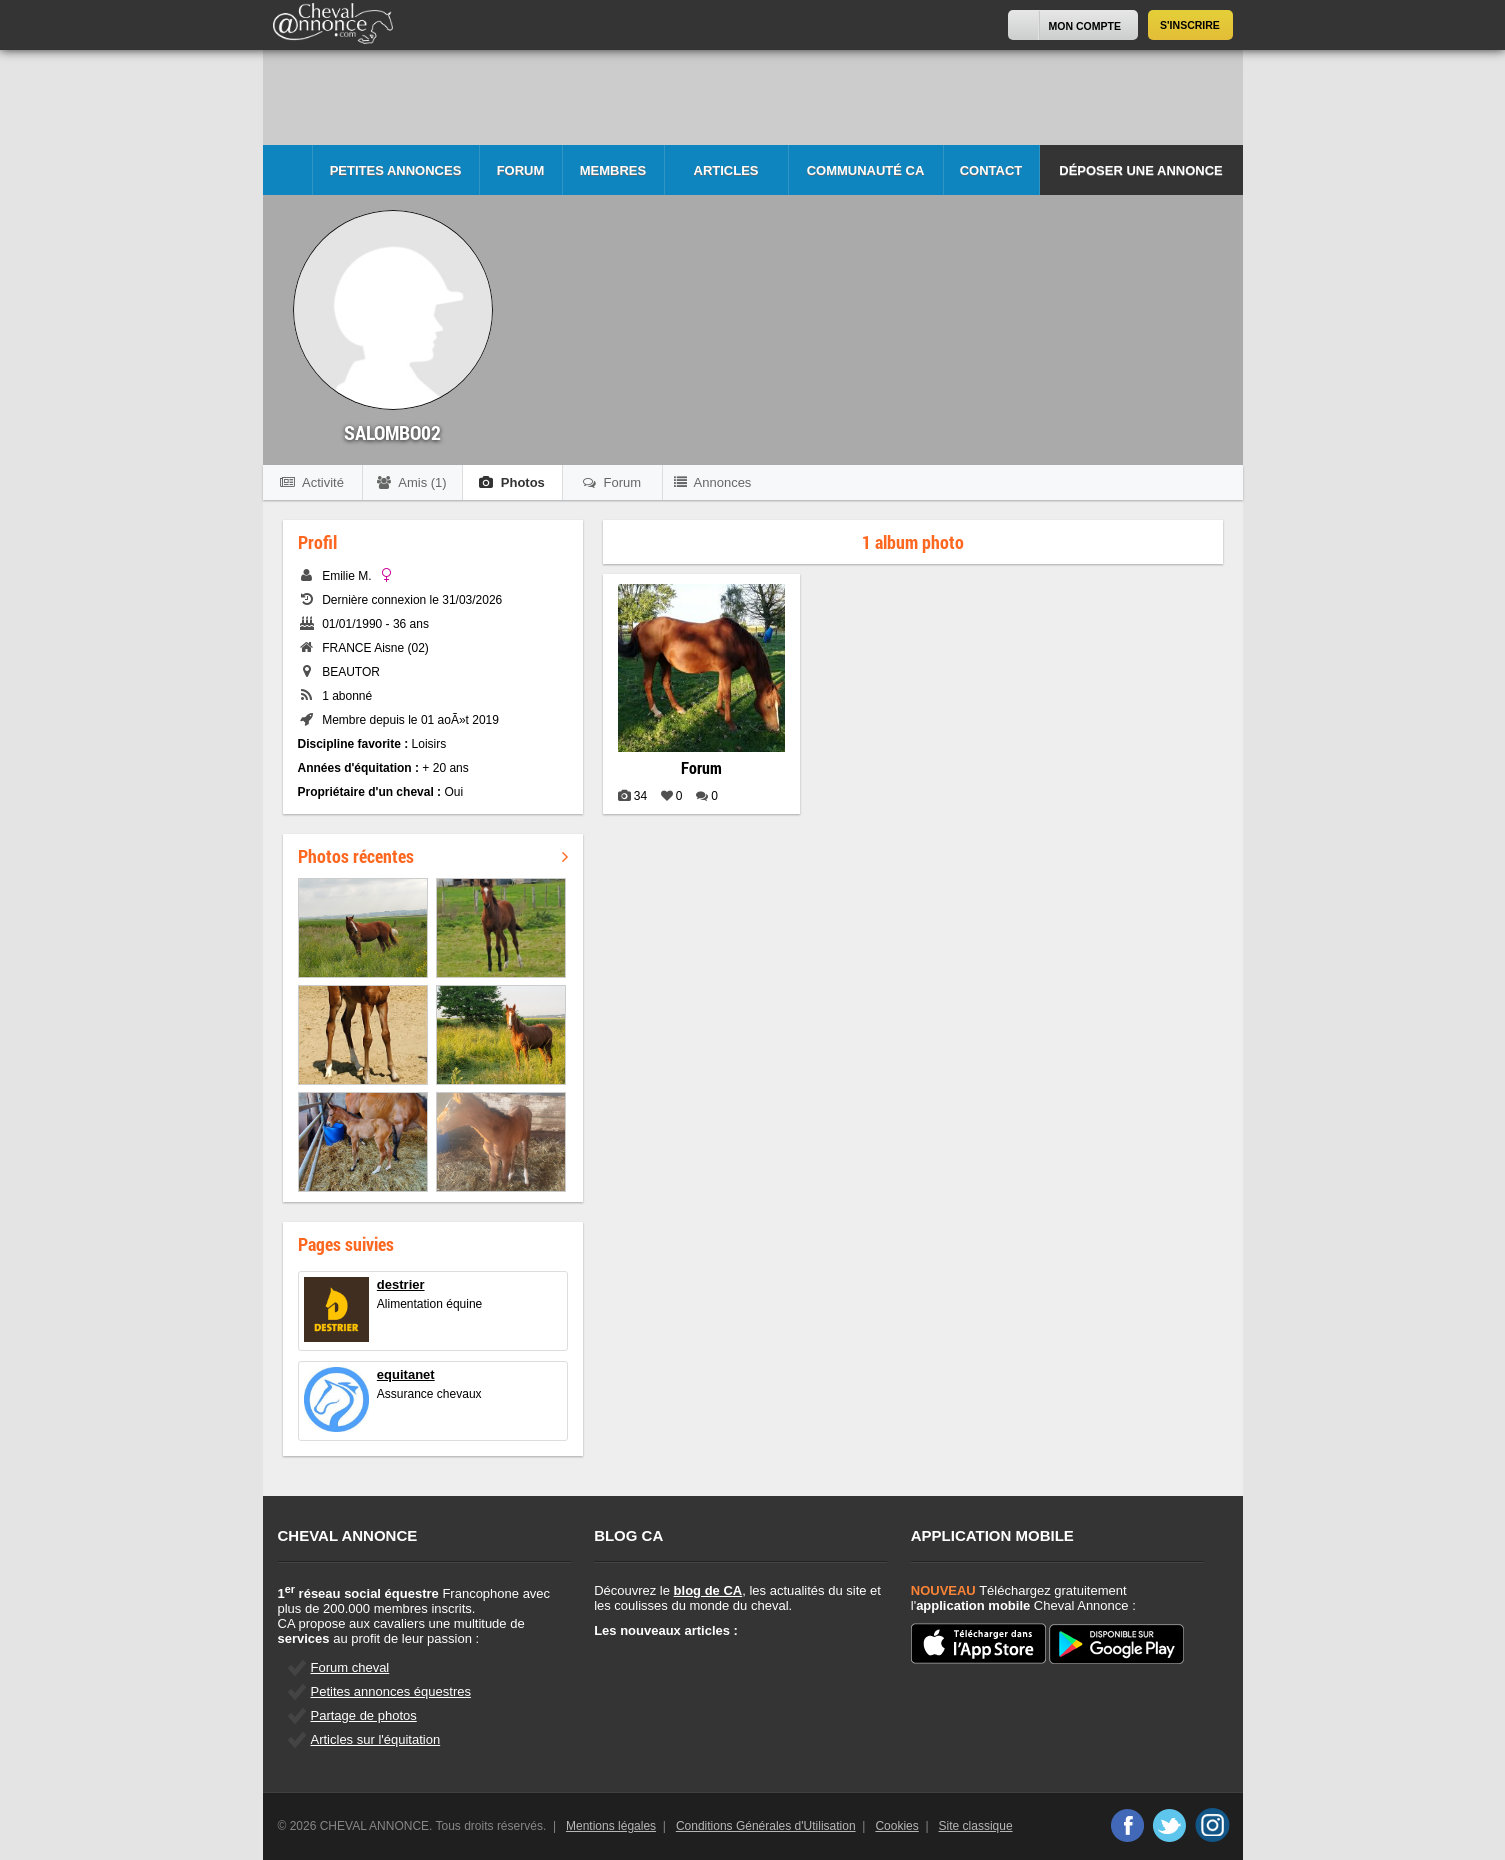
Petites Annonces (396, 170)
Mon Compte (1085, 26)
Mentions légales (611, 1826)
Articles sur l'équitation (376, 1739)
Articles (726, 170)
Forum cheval (350, 1667)
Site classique (976, 1826)
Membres (613, 170)
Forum (521, 170)
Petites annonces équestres (391, 1691)
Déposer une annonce (1140, 170)
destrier (401, 1284)
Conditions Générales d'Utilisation (766, 1826)
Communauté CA (866, 170)
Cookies (896, 1826)
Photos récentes (433, 856)
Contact (991, 170)
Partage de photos (364, 1715)
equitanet (406, 1374)
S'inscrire (1190, 25)
